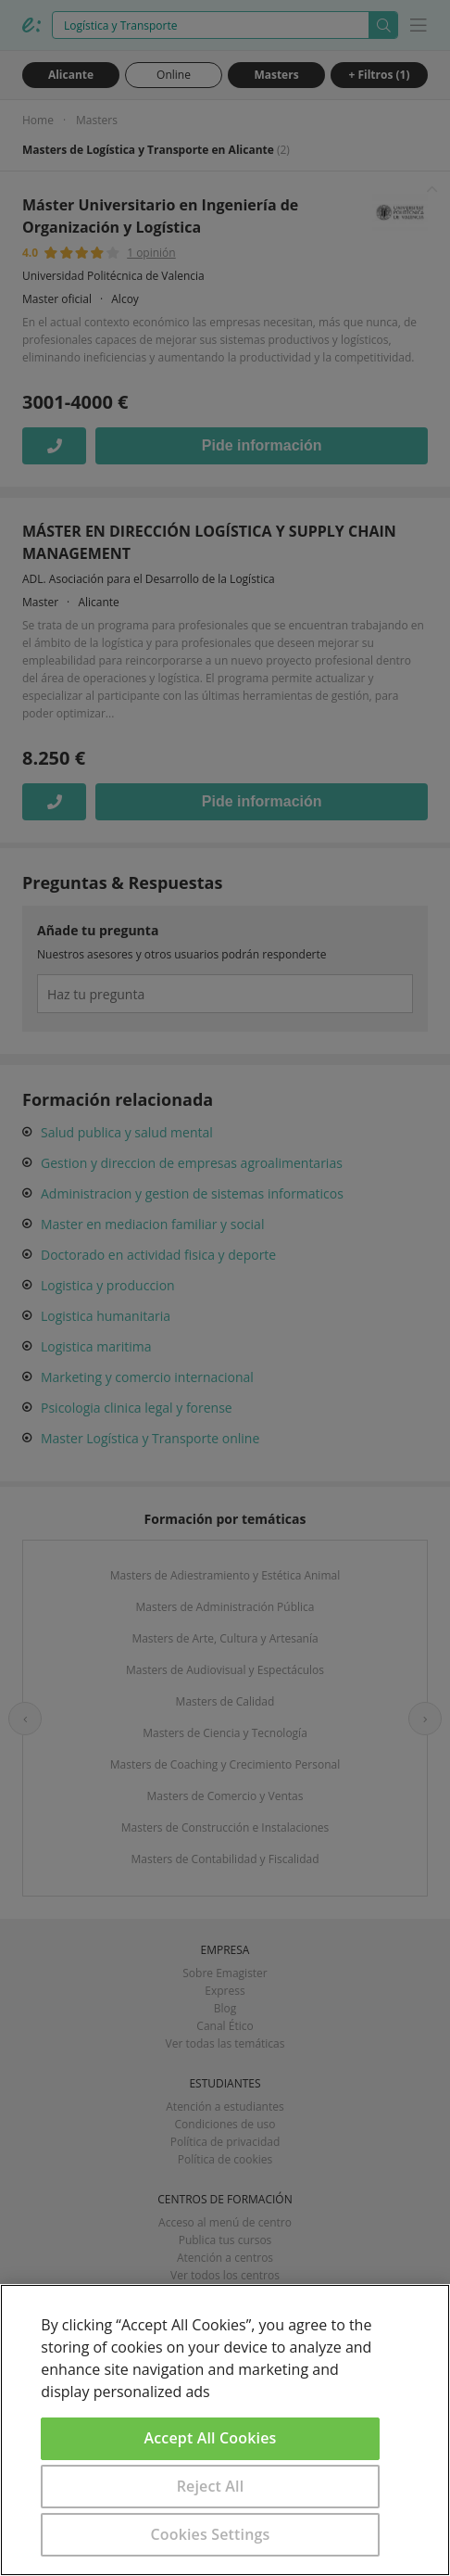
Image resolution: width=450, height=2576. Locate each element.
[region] (225, 2430)
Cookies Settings (210, 2534)
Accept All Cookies (210, 2438)
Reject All (210, 2486)
